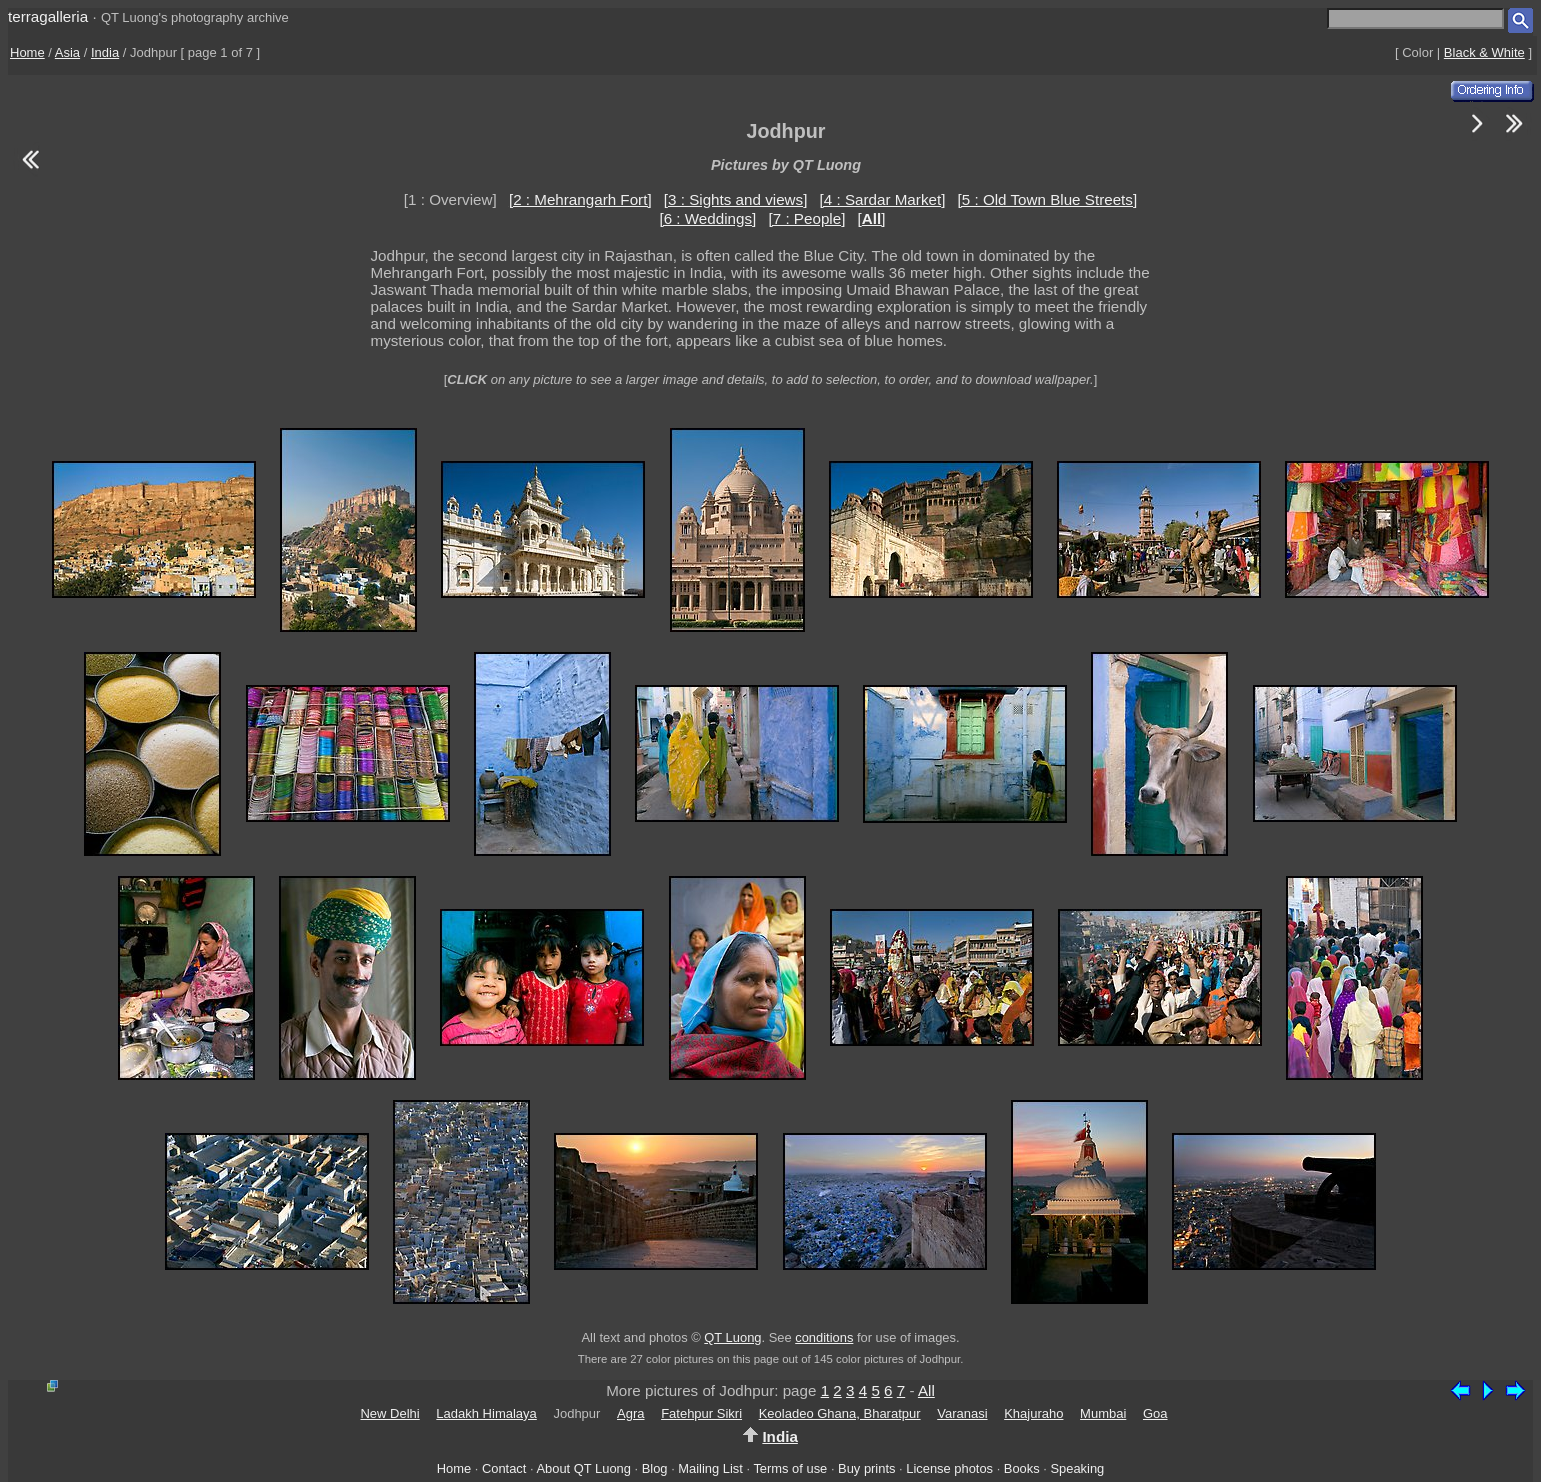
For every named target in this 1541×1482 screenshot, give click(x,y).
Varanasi (962, 1413)
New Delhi (389, 1413)
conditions (824, 1337)
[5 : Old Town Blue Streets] (1048, 199)
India (105, 52)
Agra (630, 1413)
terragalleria (48, 16)
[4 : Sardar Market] (883, 199)
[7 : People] (807, 218)
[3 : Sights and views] (736, 199)
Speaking (1077, 1468)
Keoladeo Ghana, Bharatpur (840, 1413)
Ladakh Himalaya (486, 1413)
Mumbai (1103, 1413)
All (926, 1390)
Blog (655, 1468)
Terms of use (790, 1468)
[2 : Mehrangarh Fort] (580, 199)
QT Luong (732, 1337)
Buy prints (866, 1468)
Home (27, 52)
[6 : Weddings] (707, 218)
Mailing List (710, 1468)
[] (872, 218)
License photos (949, 1468)
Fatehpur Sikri (701, 1413)
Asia (67, 52)
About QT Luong (583, 1468)
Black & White (1484, 52)
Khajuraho (1033, 1413)
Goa (1155, 1413)
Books (1022, 1468)
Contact (504, 1468)
